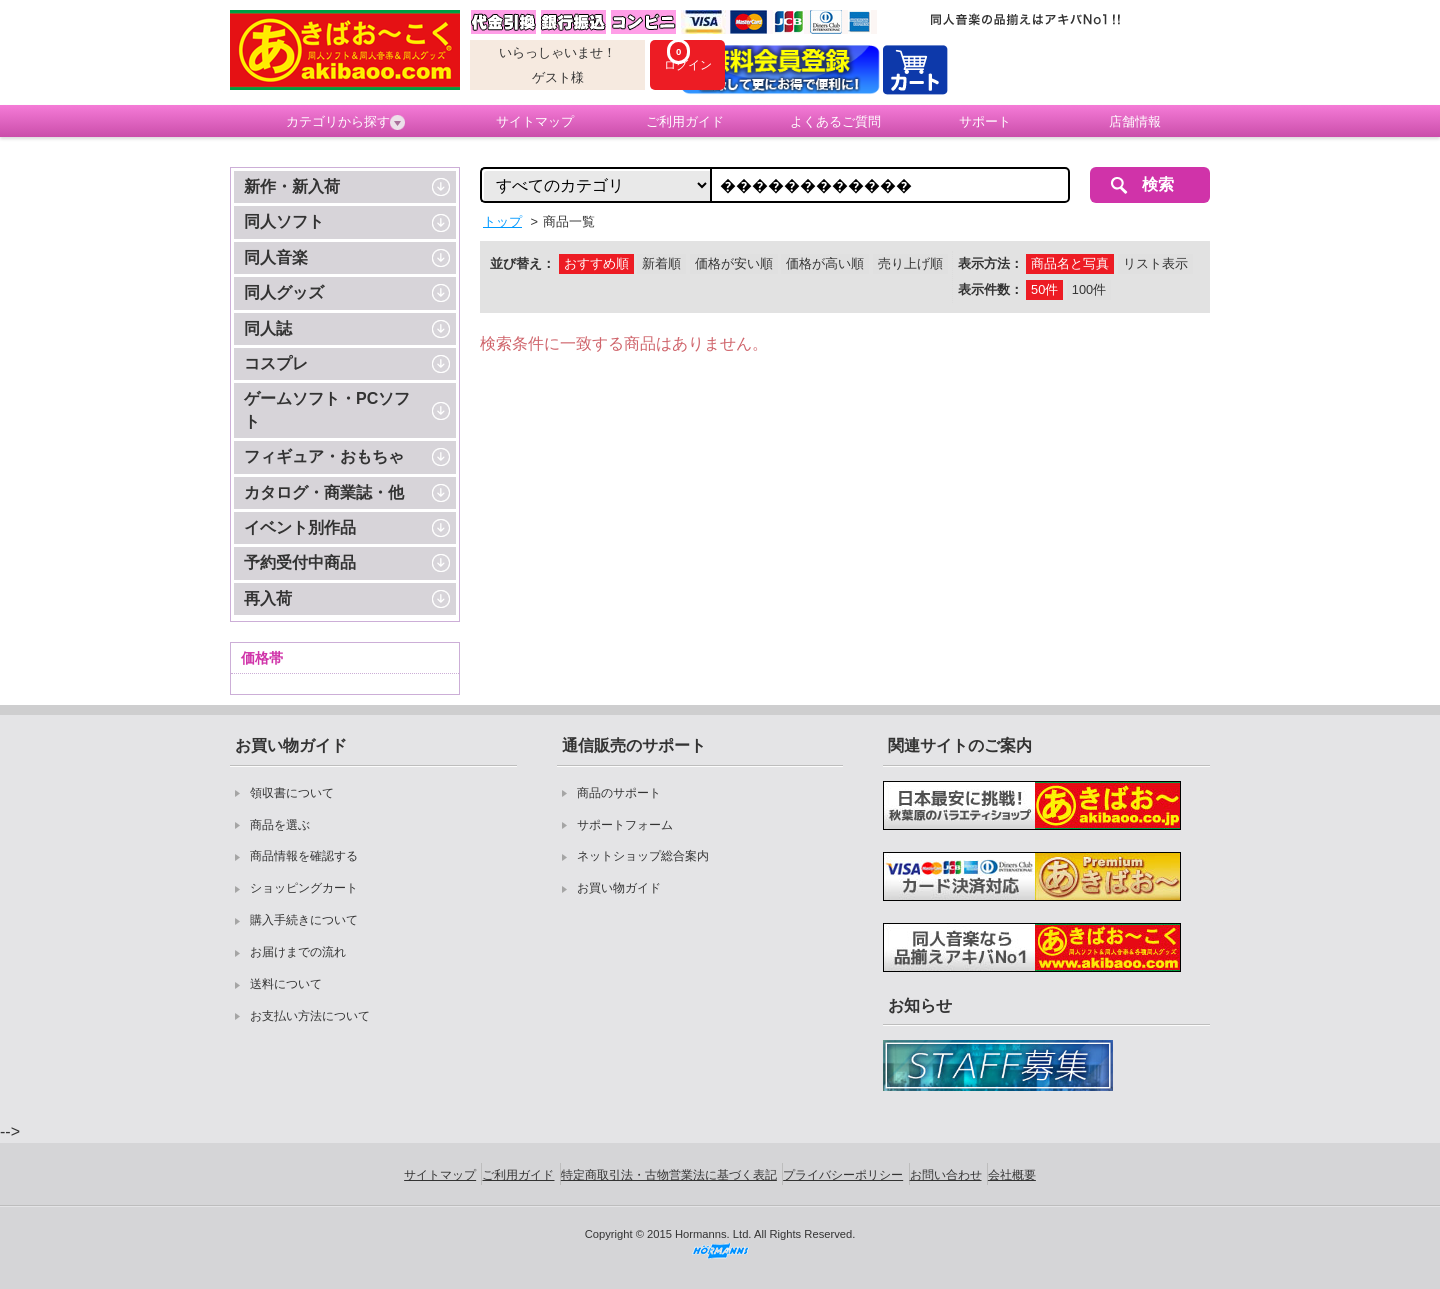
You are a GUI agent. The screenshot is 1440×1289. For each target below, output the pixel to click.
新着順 (661, 263)
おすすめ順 (596, 263)
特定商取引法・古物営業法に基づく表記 (669, 1175)
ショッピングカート (304, 888)
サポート (985, 121)
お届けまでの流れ (298, 952)
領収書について (292, 793)
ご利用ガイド (685, 121)
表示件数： (990, 289)
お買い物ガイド (619, 888)
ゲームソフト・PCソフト (327, 409)
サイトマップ (535, 121)
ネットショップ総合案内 (643, 856)
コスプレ (276, 363)
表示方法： (990, 263)
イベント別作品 (300, 527)
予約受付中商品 (300, 562)
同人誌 (268, 328)
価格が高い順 (825, 263)
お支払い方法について (310, 1016)
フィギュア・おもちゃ (324, 456)
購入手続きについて (304, 920)
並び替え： (522, 263)
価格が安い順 (734, 263)
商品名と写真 (1070, 263)
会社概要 (1012, 1175)
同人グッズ (284, 292)
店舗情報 (1135, 121)
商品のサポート (619, 793)
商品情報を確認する (304, 856)
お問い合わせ (946, 1175)
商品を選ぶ (280, 825)
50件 (1044, 289)
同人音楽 (276, 257)
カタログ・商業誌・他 (324, 492)
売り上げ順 (910, 263)
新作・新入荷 (292, 186)
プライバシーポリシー (843, 1175)
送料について (286, 984)
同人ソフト (284, 221)
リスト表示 (1155, 263)
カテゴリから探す (345, 122)
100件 (1089, 289)
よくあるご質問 (835, 121)
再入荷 (268, 598)
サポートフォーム (625, 825)
